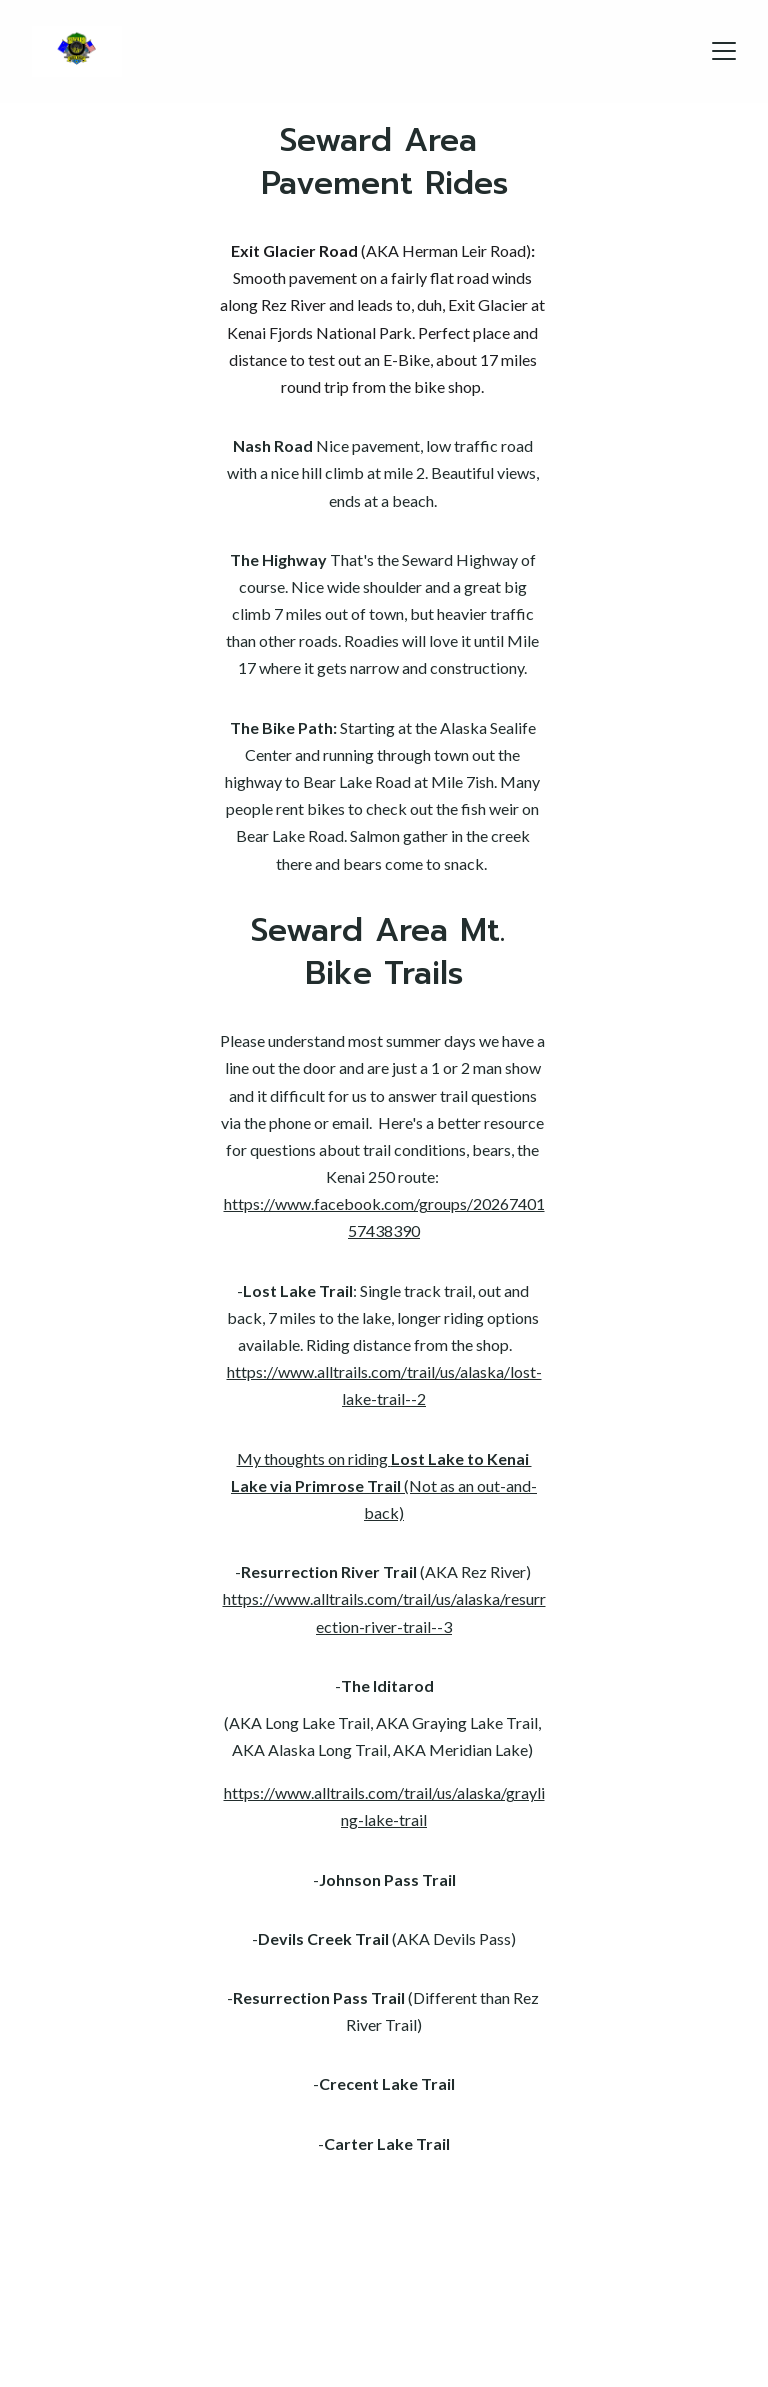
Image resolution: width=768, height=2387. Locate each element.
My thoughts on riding (314, 1458)
